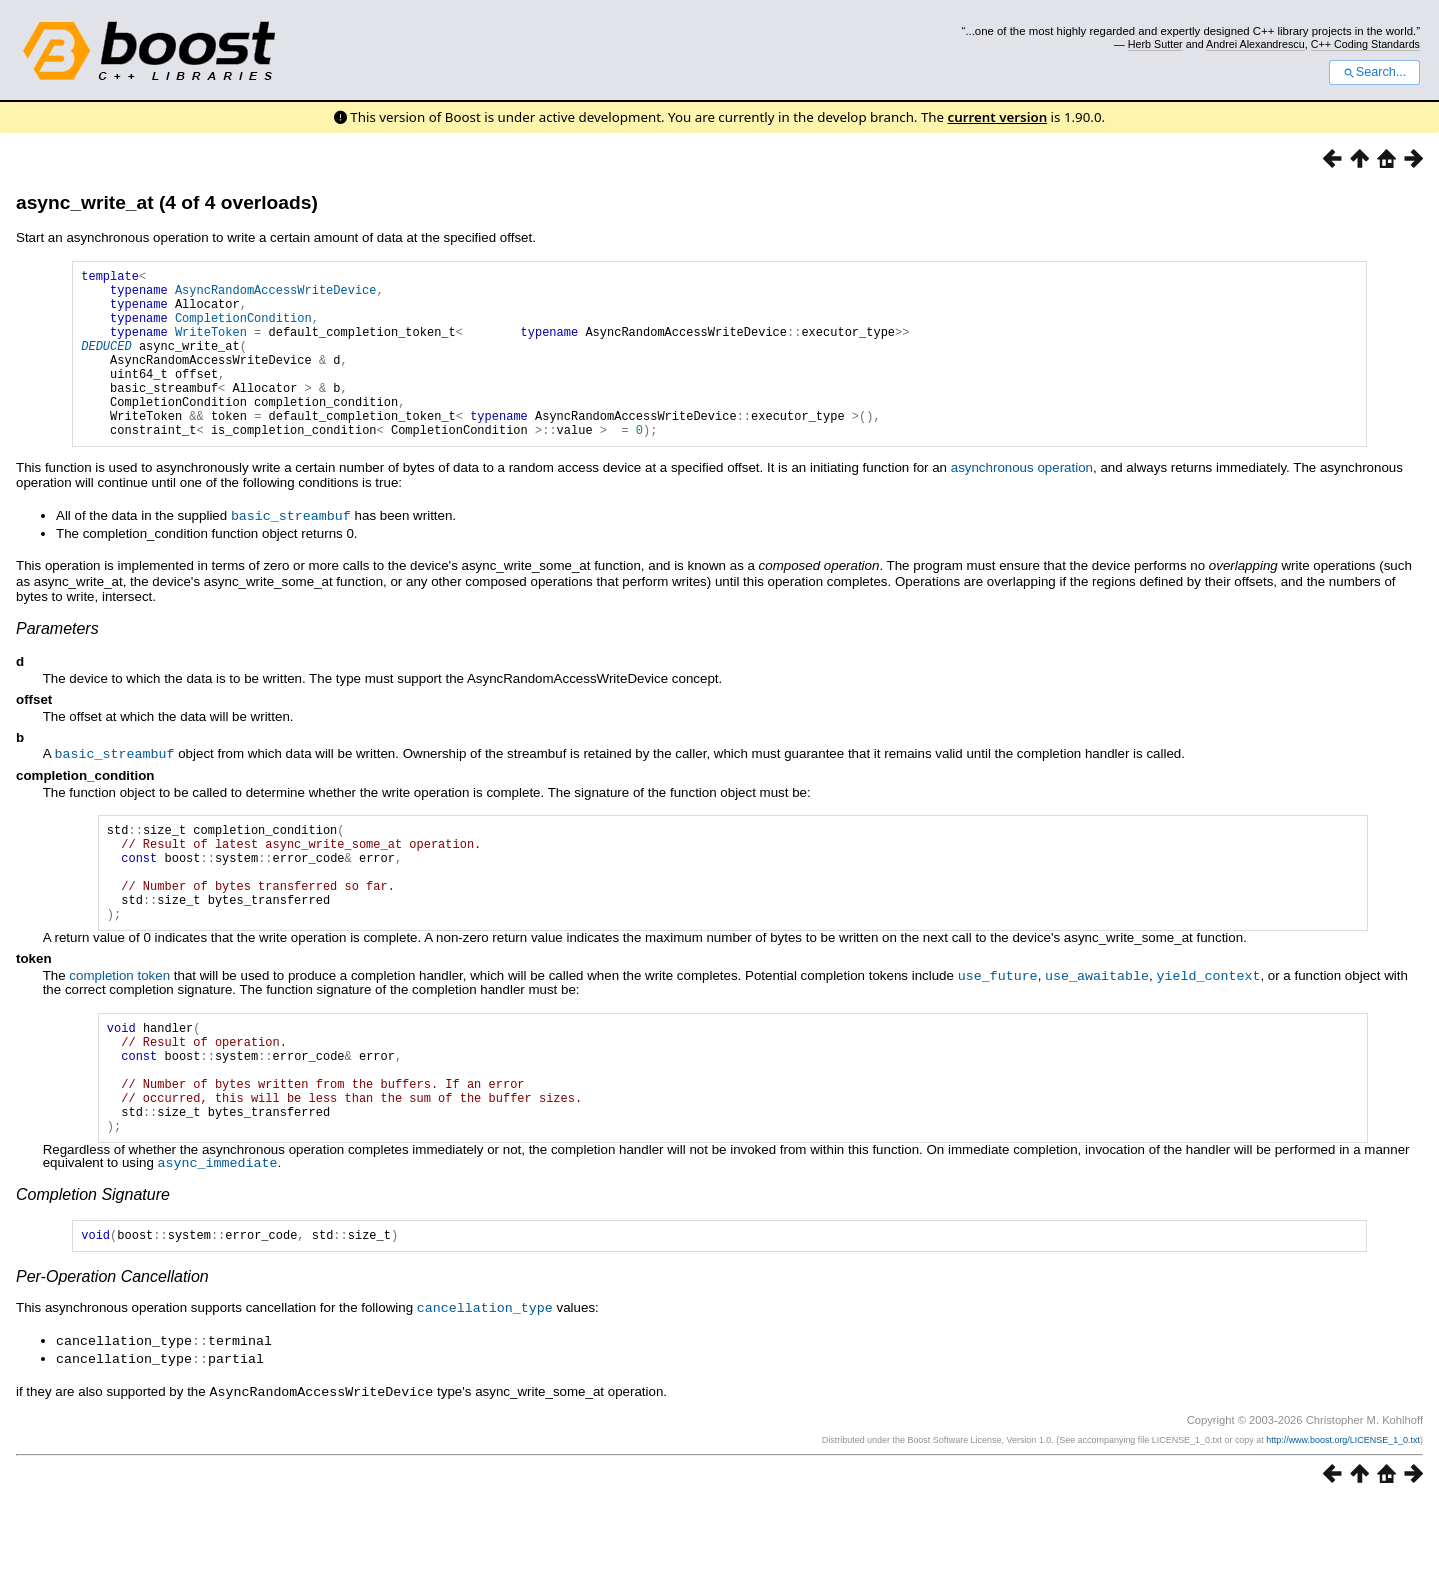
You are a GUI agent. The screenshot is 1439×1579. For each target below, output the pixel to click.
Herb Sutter (1155, 44)
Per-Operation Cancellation (112, 1356)
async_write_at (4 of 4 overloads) (167, 202)
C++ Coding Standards (1365, 44)
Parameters (57, 663)
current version (998, 117)
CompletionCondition (243, 329)
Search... (1374, 72)
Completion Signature (93, 1271)
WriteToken (211, 346)
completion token (119, 1030)
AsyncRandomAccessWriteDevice (276, 295)
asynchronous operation (1022, 503)
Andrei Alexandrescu (1255, 44)
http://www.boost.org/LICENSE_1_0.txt (1343, 1516)
